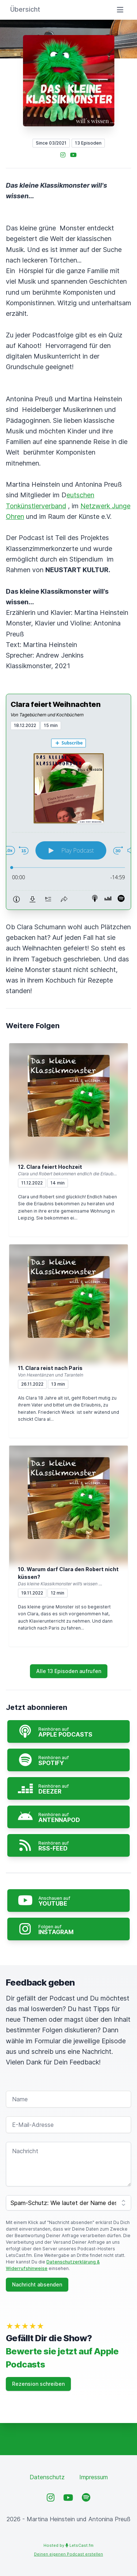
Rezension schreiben (38, 2384)
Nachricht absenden (37, 2284)
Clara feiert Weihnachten (55, 704)
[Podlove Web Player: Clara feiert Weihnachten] (68, 820)
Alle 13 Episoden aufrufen (68, 1671)
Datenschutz (47, 2477)
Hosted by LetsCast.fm (68, 2545)
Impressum (93, 2477)
